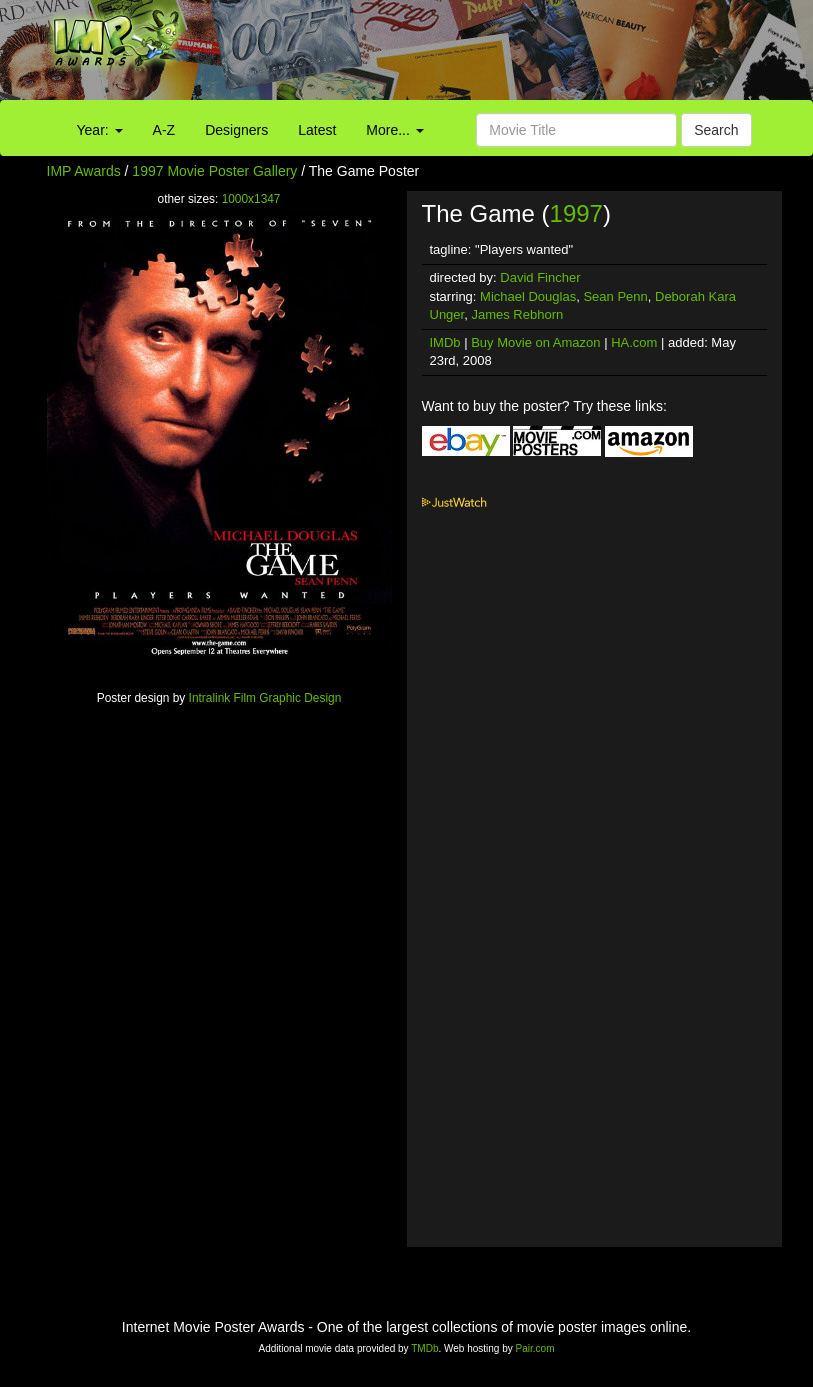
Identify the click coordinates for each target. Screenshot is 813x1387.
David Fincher (540, 277)
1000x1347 (251, 199)
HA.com (634, 342)
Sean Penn (615, 296)
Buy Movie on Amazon (535, 342)
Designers (236, 130)
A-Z (164, 130)
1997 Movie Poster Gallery (214, 171)
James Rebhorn (517, 314)
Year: (100, 130)
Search (716, 130)
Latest (317, 130)
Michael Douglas (528, 296)
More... (394, 130)
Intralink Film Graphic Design (265, 698)
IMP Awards (84, 171)
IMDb (445, 342)
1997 (576, 213)
